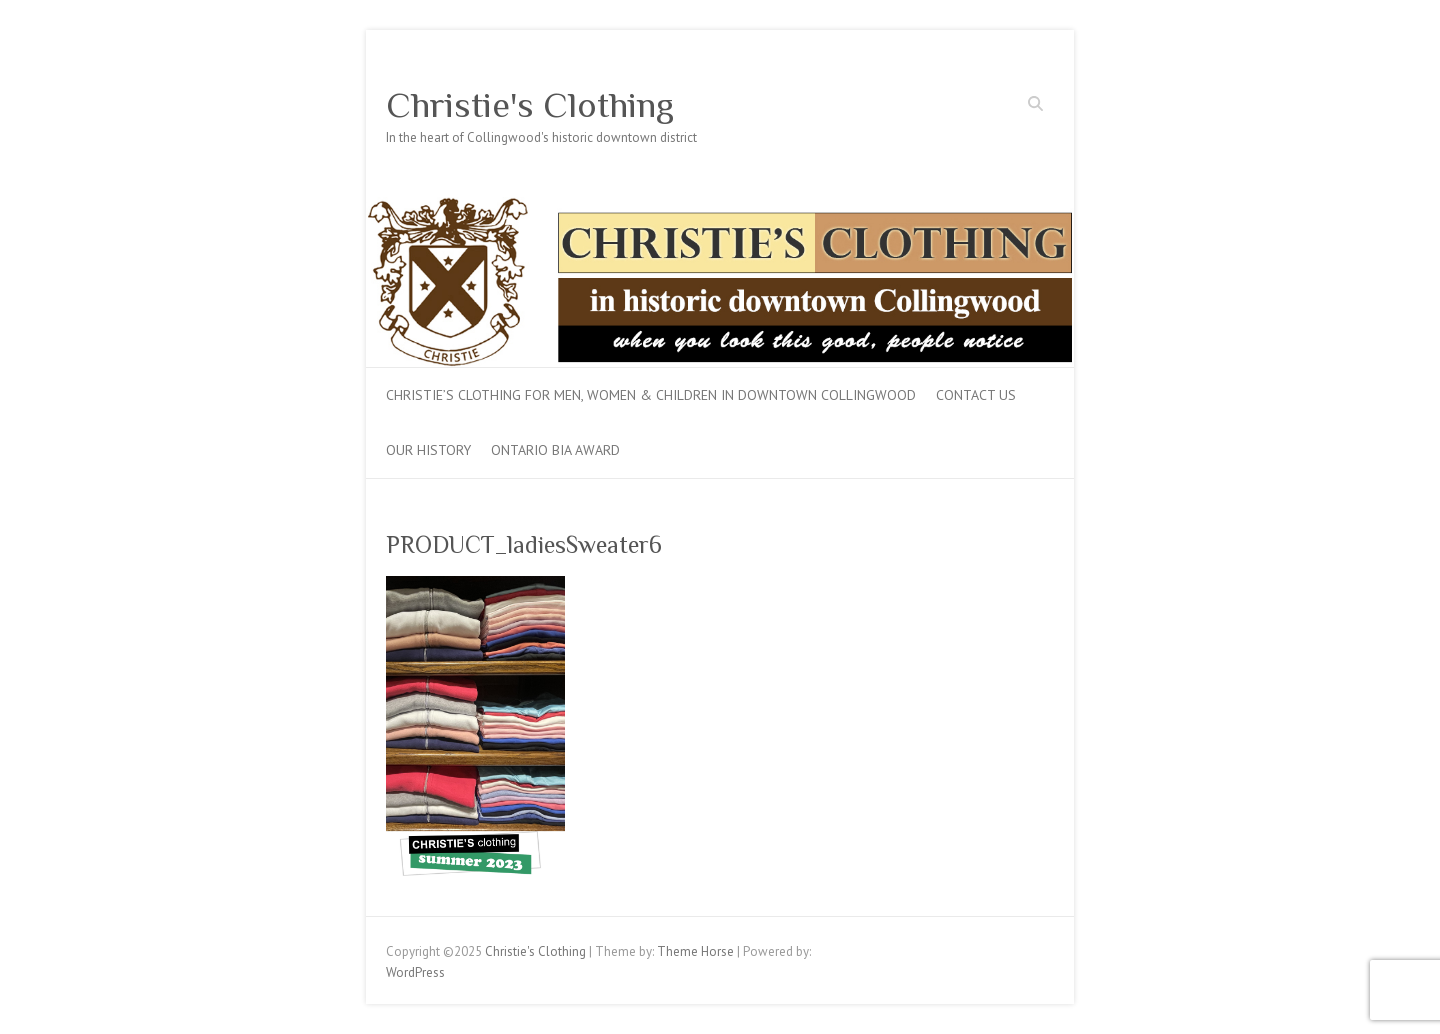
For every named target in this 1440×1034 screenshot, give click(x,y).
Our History (428, 450)
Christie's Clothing (530, 105)
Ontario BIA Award (555, 450)
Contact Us (976, 395)
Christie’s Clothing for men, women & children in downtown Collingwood (651, 395)
